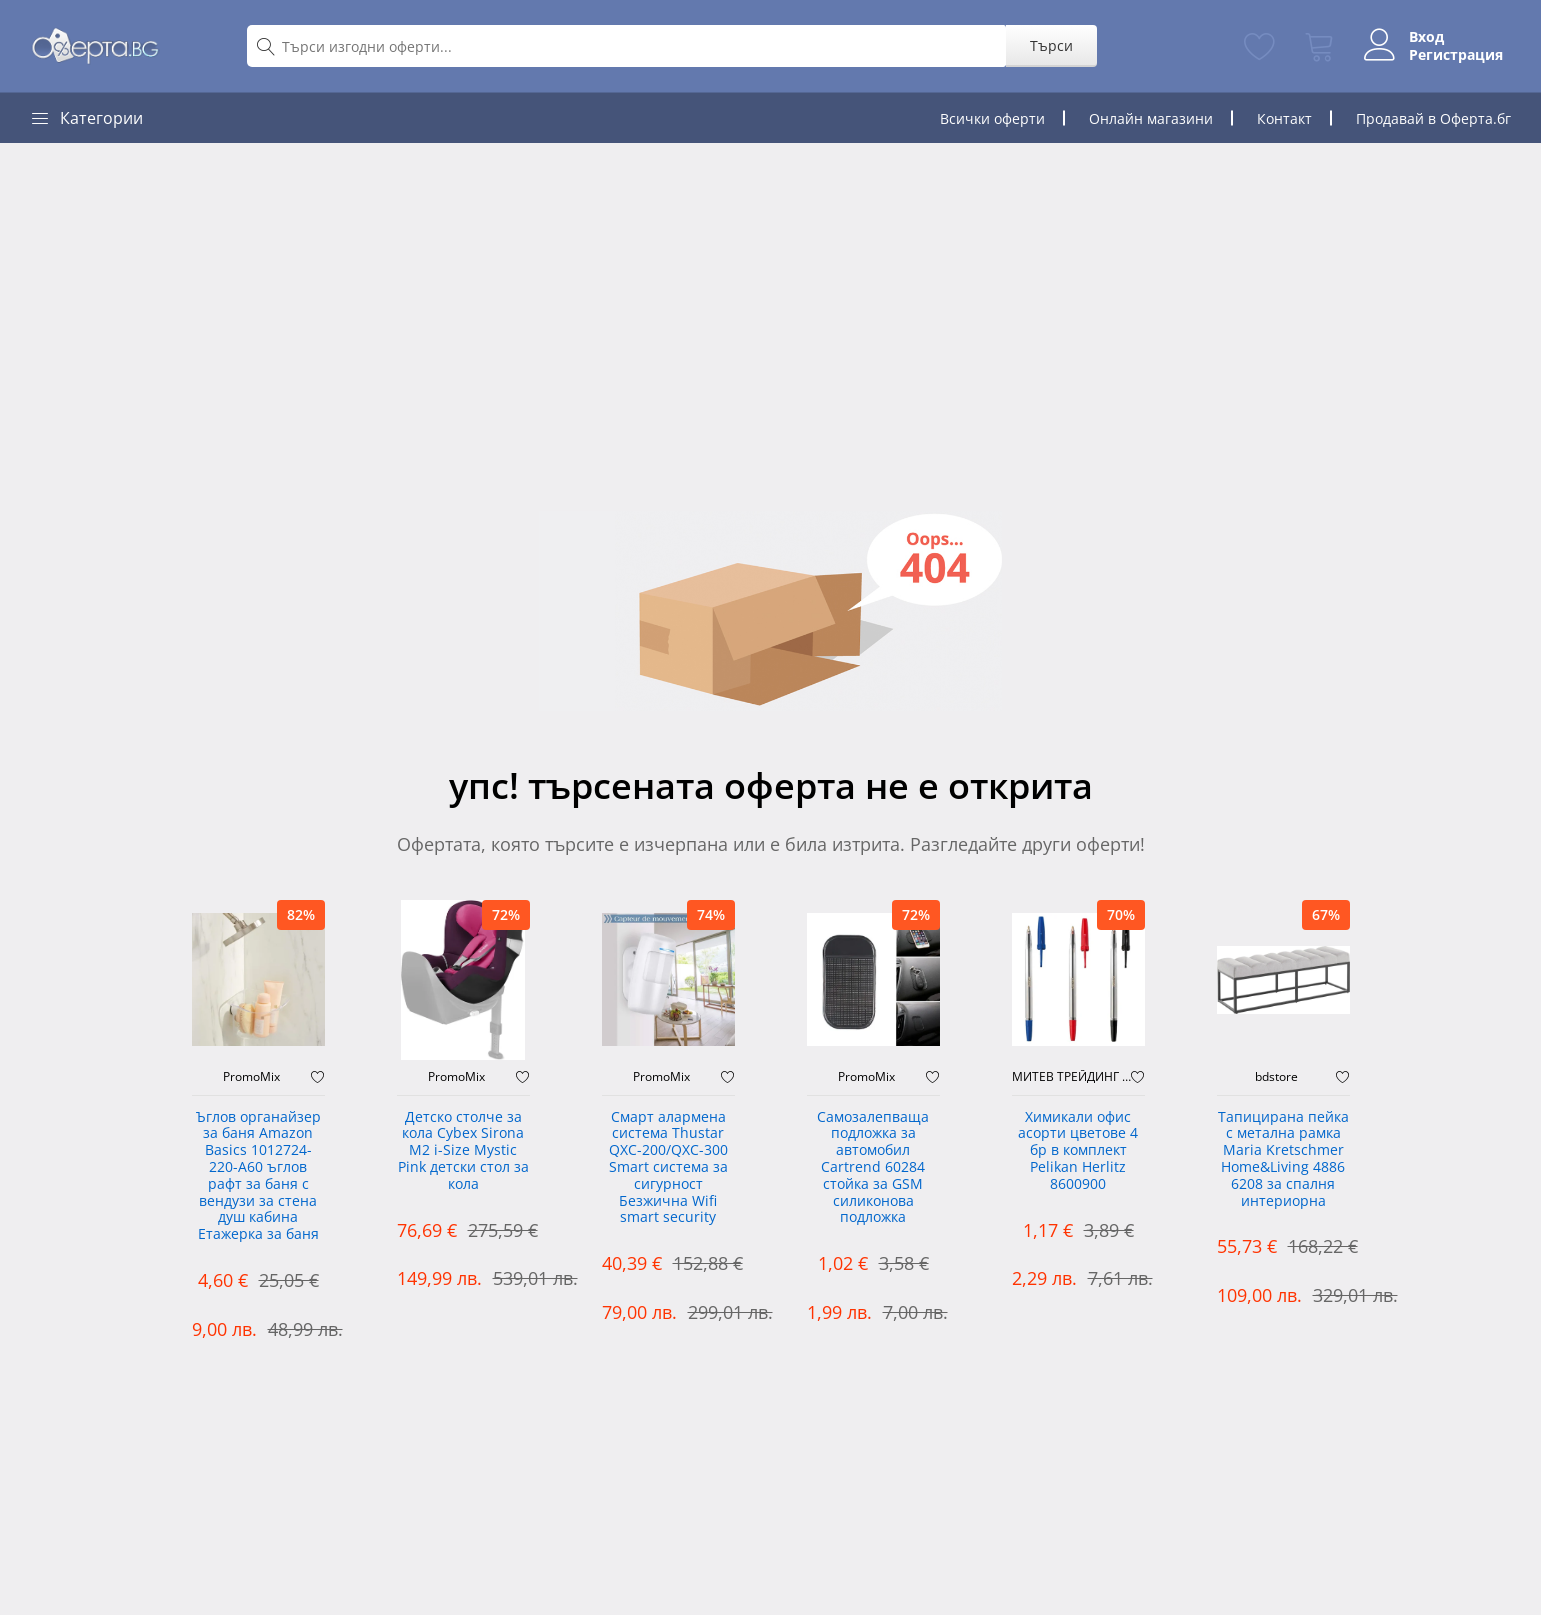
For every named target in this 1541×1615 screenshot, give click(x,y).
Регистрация (1448, 55)
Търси (1044, 45)
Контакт (1284, 118)
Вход (1418, 37)
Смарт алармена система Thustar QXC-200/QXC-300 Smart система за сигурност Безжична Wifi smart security (668, 1168)
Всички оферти (992, 118)
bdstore (1276, 1077)
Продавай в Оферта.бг (1433, 118)
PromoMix (251, 1077)
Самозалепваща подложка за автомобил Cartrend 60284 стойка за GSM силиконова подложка (873, 1168)
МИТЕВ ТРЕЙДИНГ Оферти (1071, 1077)
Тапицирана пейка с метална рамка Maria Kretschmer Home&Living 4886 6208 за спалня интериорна (1283, 1159)
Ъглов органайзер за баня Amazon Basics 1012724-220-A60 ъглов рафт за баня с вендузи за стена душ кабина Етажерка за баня (258, 1176)
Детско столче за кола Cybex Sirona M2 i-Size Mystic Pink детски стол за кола (463, 1151)
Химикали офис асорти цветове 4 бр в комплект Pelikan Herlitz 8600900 (1078, 1151)
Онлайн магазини (1151, 118)
